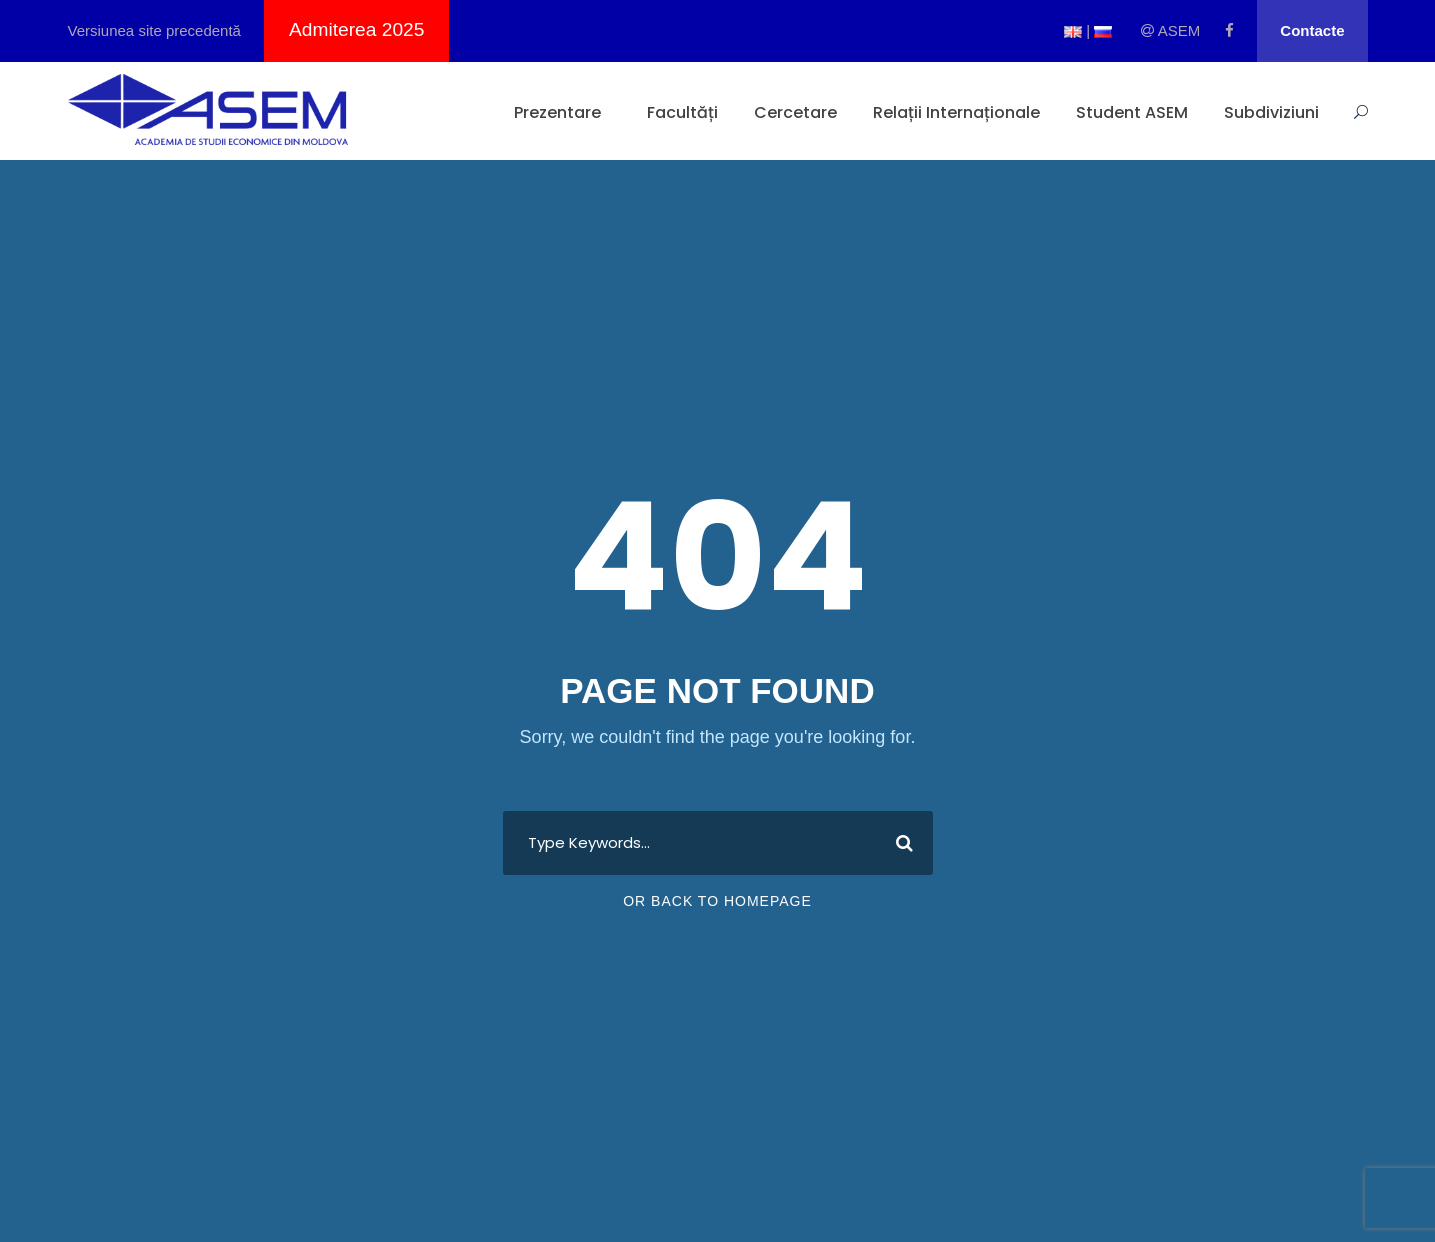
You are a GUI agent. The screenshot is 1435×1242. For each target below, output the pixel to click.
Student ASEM (1132, 112)
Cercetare (795, 112)
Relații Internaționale (956, 112)
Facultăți (682, 112)
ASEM (1170, 30)
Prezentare (557, 112)
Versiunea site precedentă (154, 30)
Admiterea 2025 (356, 29)
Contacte (1312, 30)
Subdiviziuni (1271, 112)
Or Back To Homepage (717, 901)
